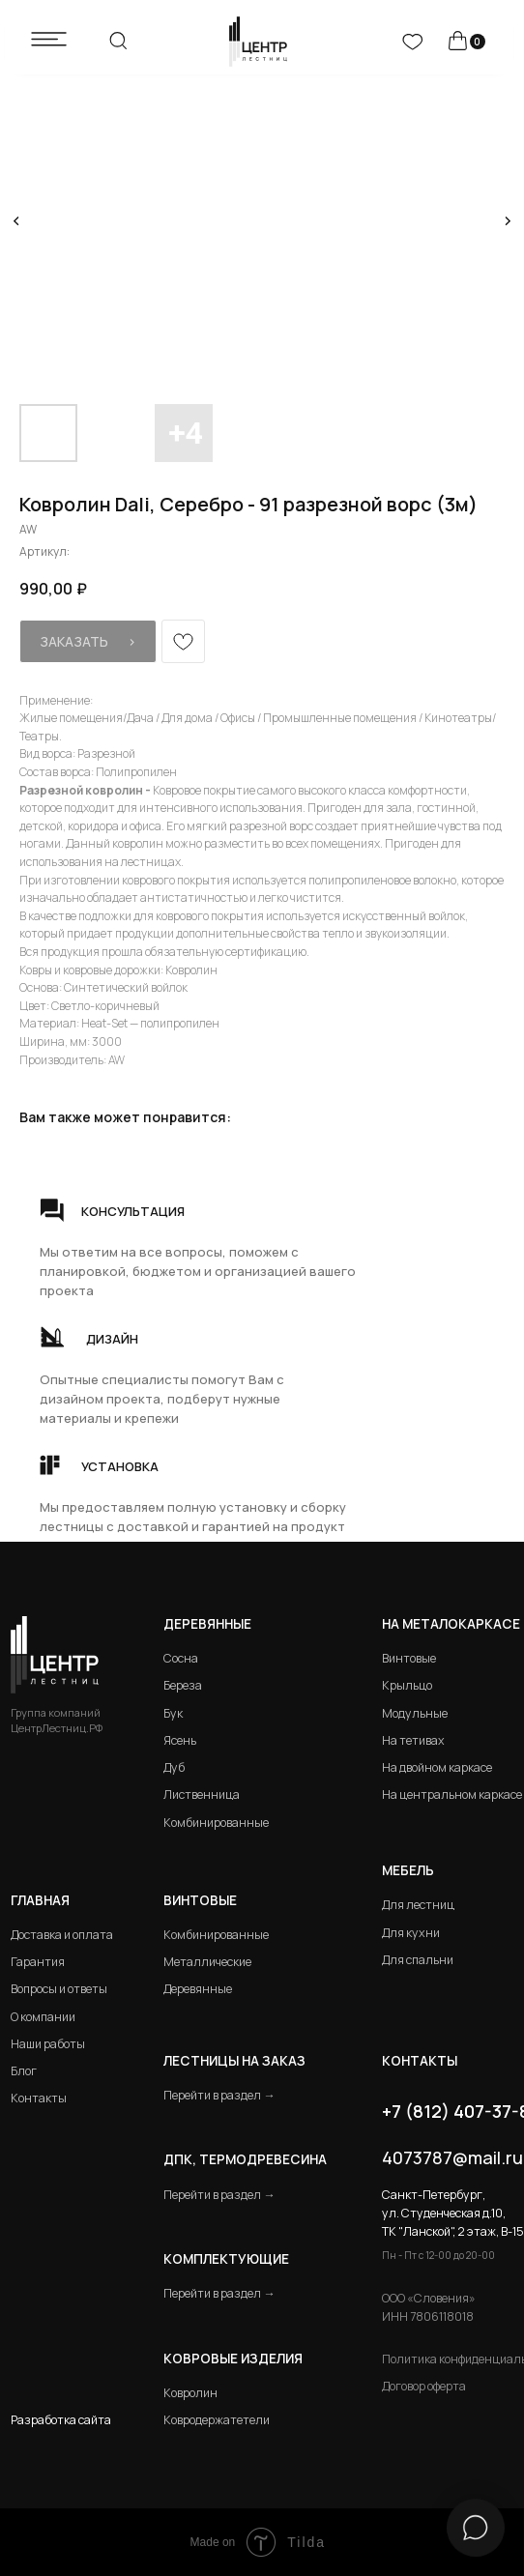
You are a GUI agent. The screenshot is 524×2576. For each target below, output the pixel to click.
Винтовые (409, 1658)
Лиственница (201, 1794)
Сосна (180, 1658)
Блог (24, 2071)
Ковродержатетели (216, 2420)
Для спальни (417, 1960)
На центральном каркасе (452, 1794)
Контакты (39, 2098)
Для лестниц (418, 1904)
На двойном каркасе (437, 1767)
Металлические (207, 1962)
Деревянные (207, 1624)
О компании (43, 2017)
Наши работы (48, 2044)
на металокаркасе (451, 1624)
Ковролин (190, 2393)
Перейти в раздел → (219, 2095)
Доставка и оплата (62, 1934)
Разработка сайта (61, 2420)
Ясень (179, 1740)
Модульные (415, 1713)
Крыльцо (407, 1685)
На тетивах (413, 1740)
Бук (173, 1713)
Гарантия (38, 1962)
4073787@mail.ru (452, 2157)
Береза (182, 1685)
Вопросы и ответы (59, 1989)
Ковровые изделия (233, 2358)
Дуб (174, 1767)
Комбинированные (216, 1822)
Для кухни (411, 1933)
